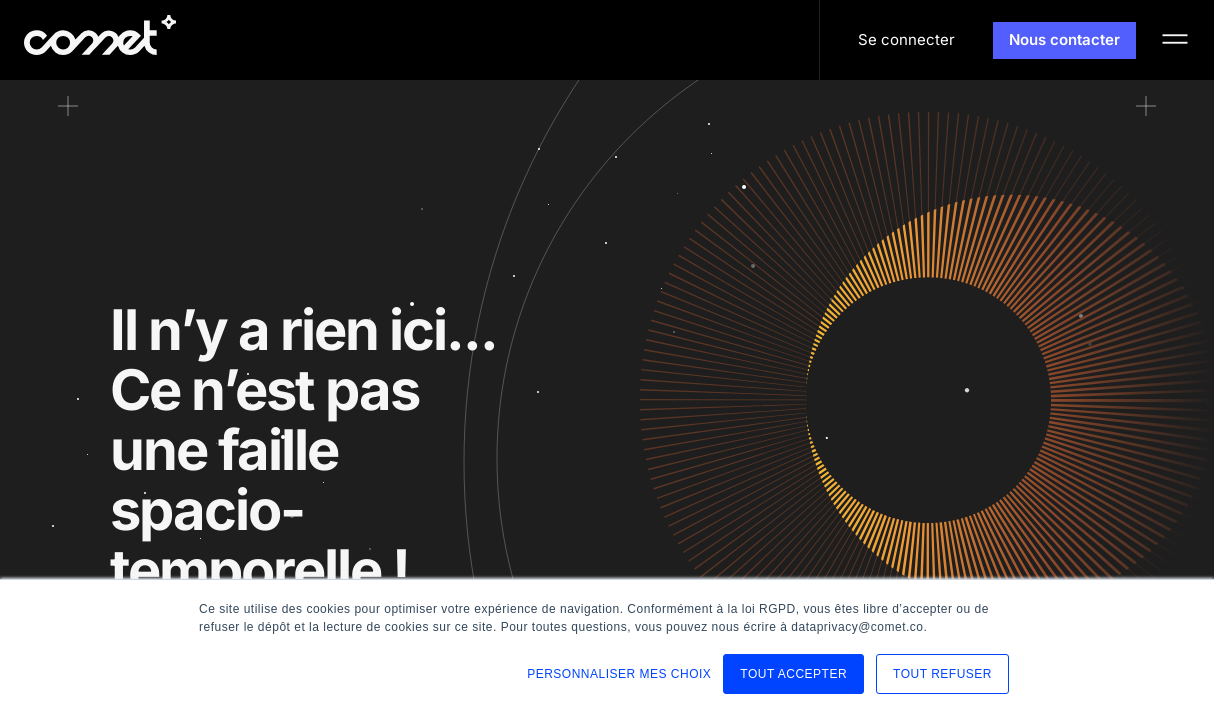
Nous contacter (1064, 39)
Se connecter (906, 39)
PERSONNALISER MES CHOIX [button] (619, 674)
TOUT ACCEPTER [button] (793, 674)
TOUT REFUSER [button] (942, 674)
